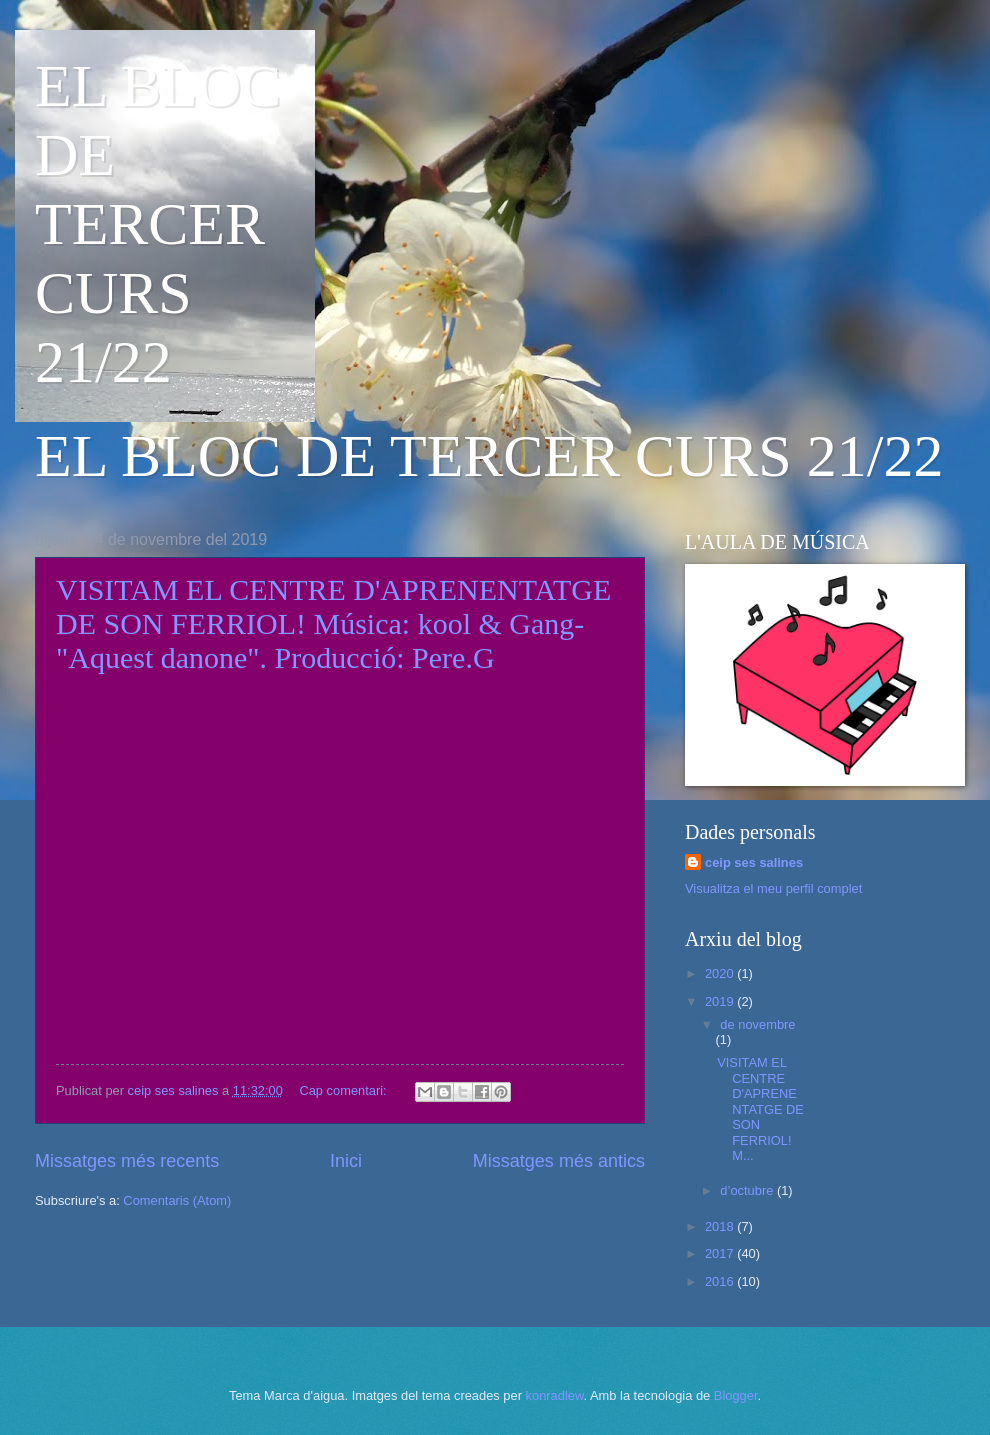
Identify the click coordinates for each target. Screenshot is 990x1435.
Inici (346, 1161)
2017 (721, 1253)
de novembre (757, 1024)
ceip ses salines (754, 862)
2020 (721, 973)
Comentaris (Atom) (177, 1200)
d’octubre (748, 1190)
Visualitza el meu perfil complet (773, 888)
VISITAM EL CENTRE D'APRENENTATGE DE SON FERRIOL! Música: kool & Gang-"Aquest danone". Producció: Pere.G (333, 623)
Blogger (736, 1395)
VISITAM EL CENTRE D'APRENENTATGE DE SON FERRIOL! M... (760, 1109)
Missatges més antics (559, 1161)
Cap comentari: (344, 1090)
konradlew (555, 1395)
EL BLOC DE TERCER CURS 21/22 (158, 224)
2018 (721, 1226)
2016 (721, 1281)
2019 (721, 1001)
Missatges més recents (127, 1161)
